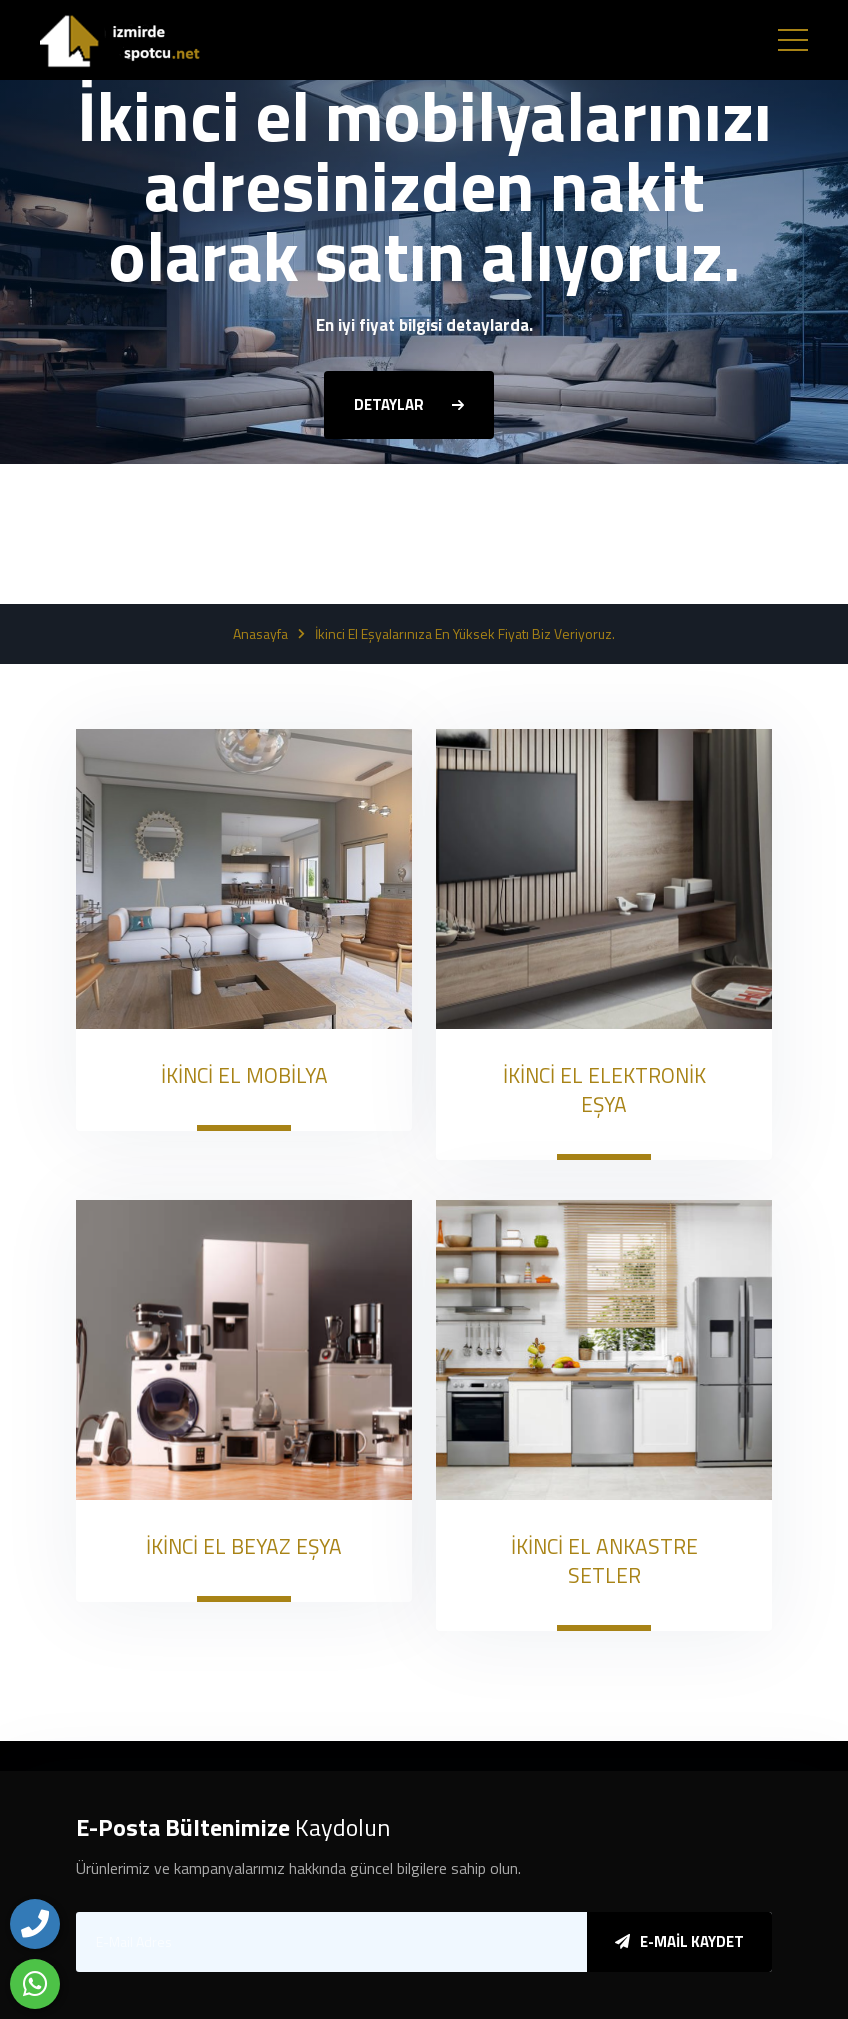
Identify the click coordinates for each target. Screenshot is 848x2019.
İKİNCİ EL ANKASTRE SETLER (604, 1560)
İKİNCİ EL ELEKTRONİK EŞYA (604, 1089)
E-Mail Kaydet (679, 1941)
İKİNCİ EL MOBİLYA (244, 1075)
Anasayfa (260, 634)
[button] (409, 522)
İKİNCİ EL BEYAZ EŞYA (244, 1546)
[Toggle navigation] (793, 40)
